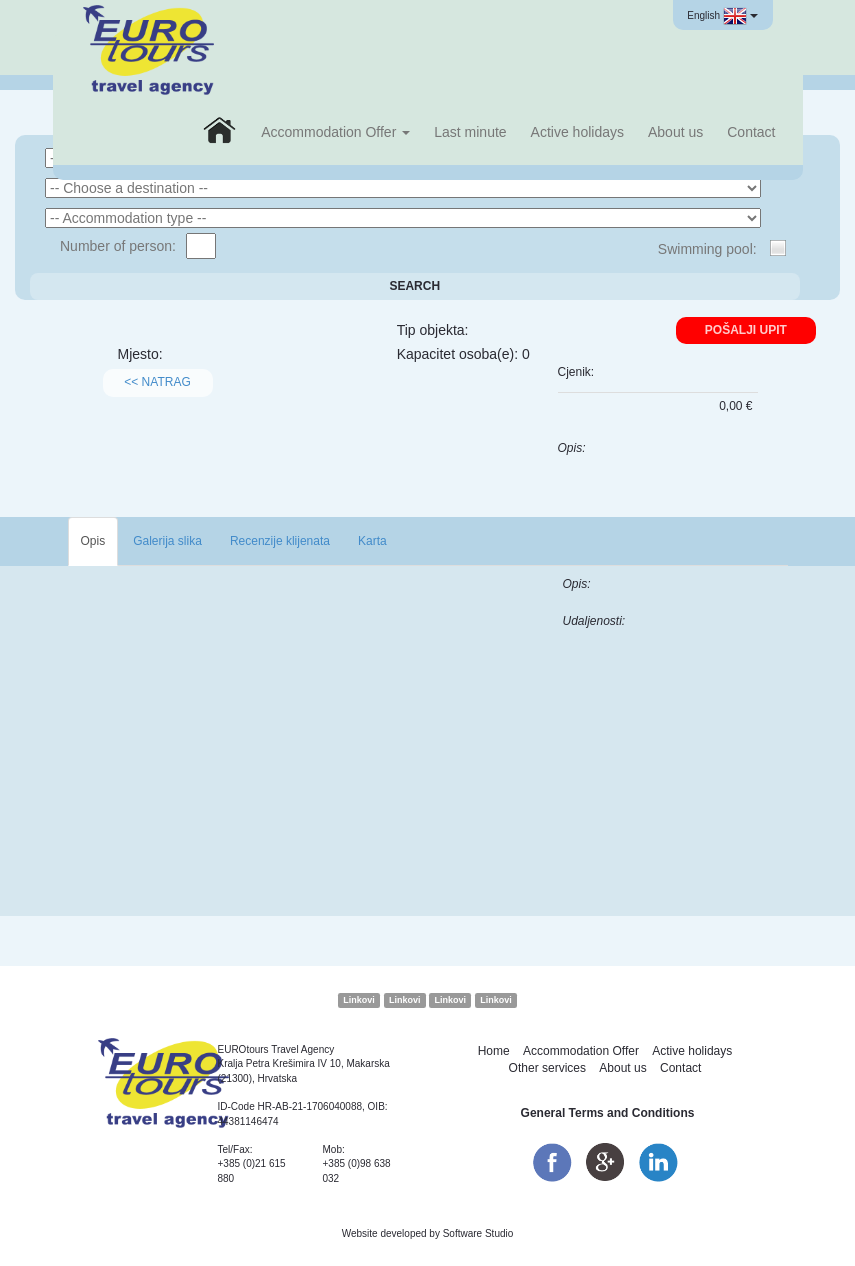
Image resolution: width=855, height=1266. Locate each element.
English (722, 16)
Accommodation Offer (335, 132)
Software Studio (478, 1233)
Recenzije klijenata (280, 541)
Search (414, 286)
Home (494, 1051)
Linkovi (359, 1000)
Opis (93, 541)
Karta (372, 541)
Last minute (470, 132)
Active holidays (577, 132)
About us (675, 132)
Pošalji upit (746, 330)
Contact (751, 132)
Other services (547, 1068)
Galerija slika (167, 541)
